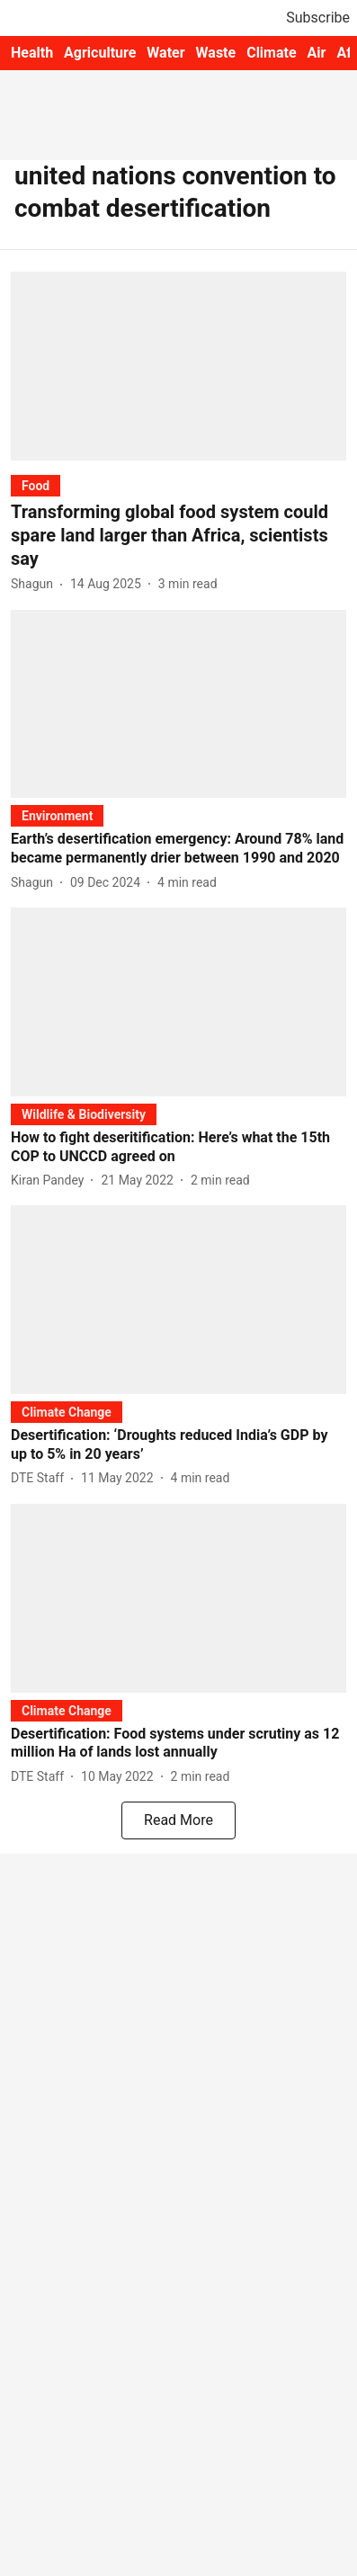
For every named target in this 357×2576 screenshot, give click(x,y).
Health (32, 52)
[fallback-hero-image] (178, 366)
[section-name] (35, 485)
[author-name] (35, 584)
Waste (216, 52)
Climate (271, 52)
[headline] (178, 535)
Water (165, 52)
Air (317, 52)
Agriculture (100, 52)
